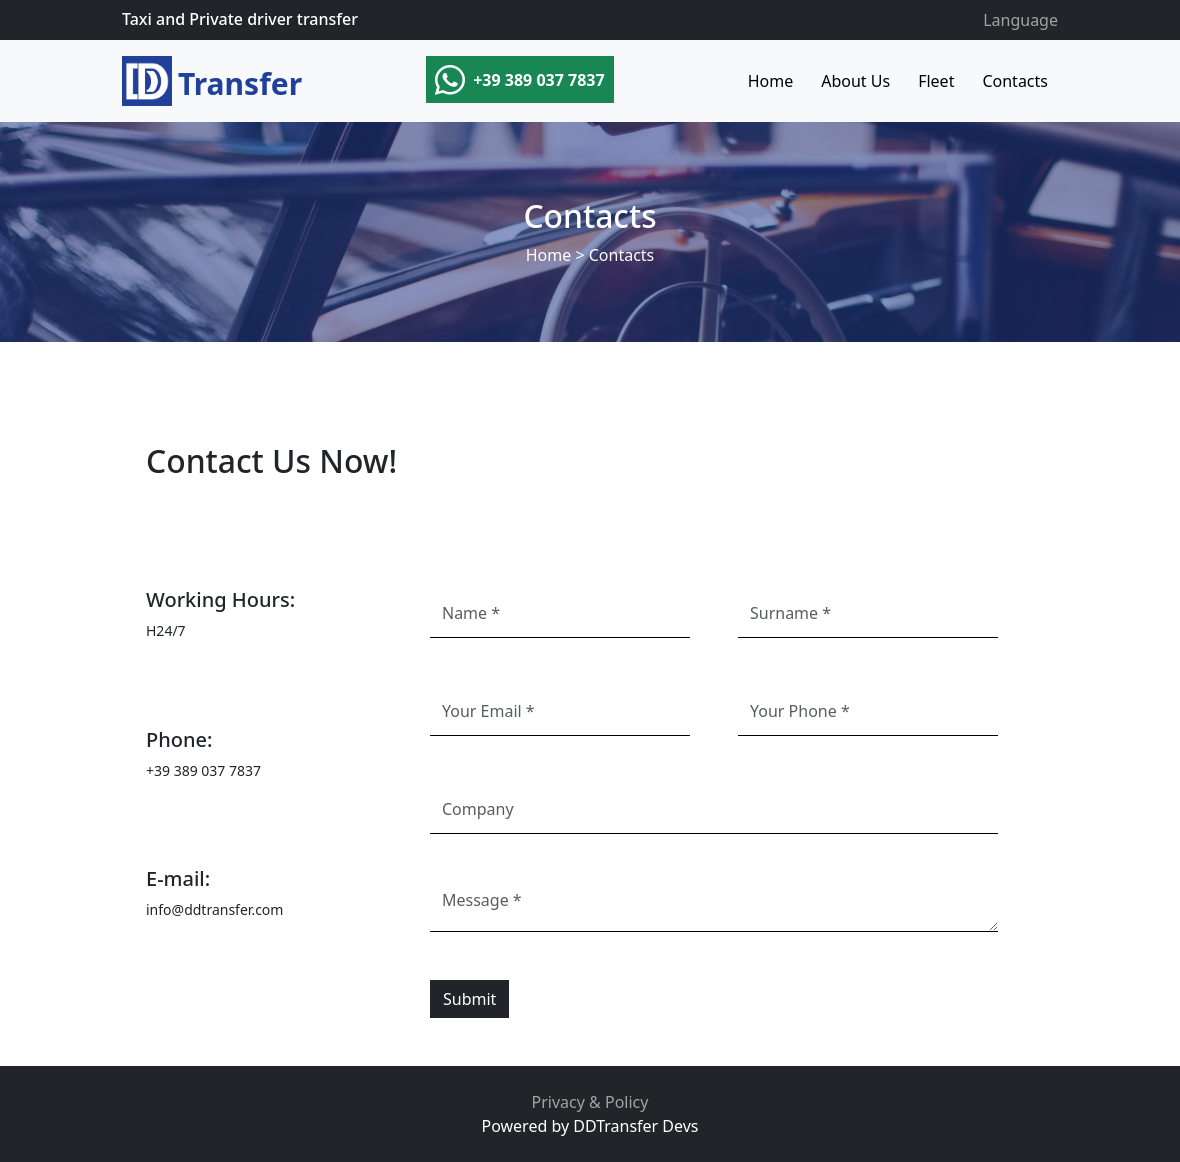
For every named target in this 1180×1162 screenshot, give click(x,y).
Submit (469, 999)
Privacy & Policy (590, 1102)
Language (1020, 20)
